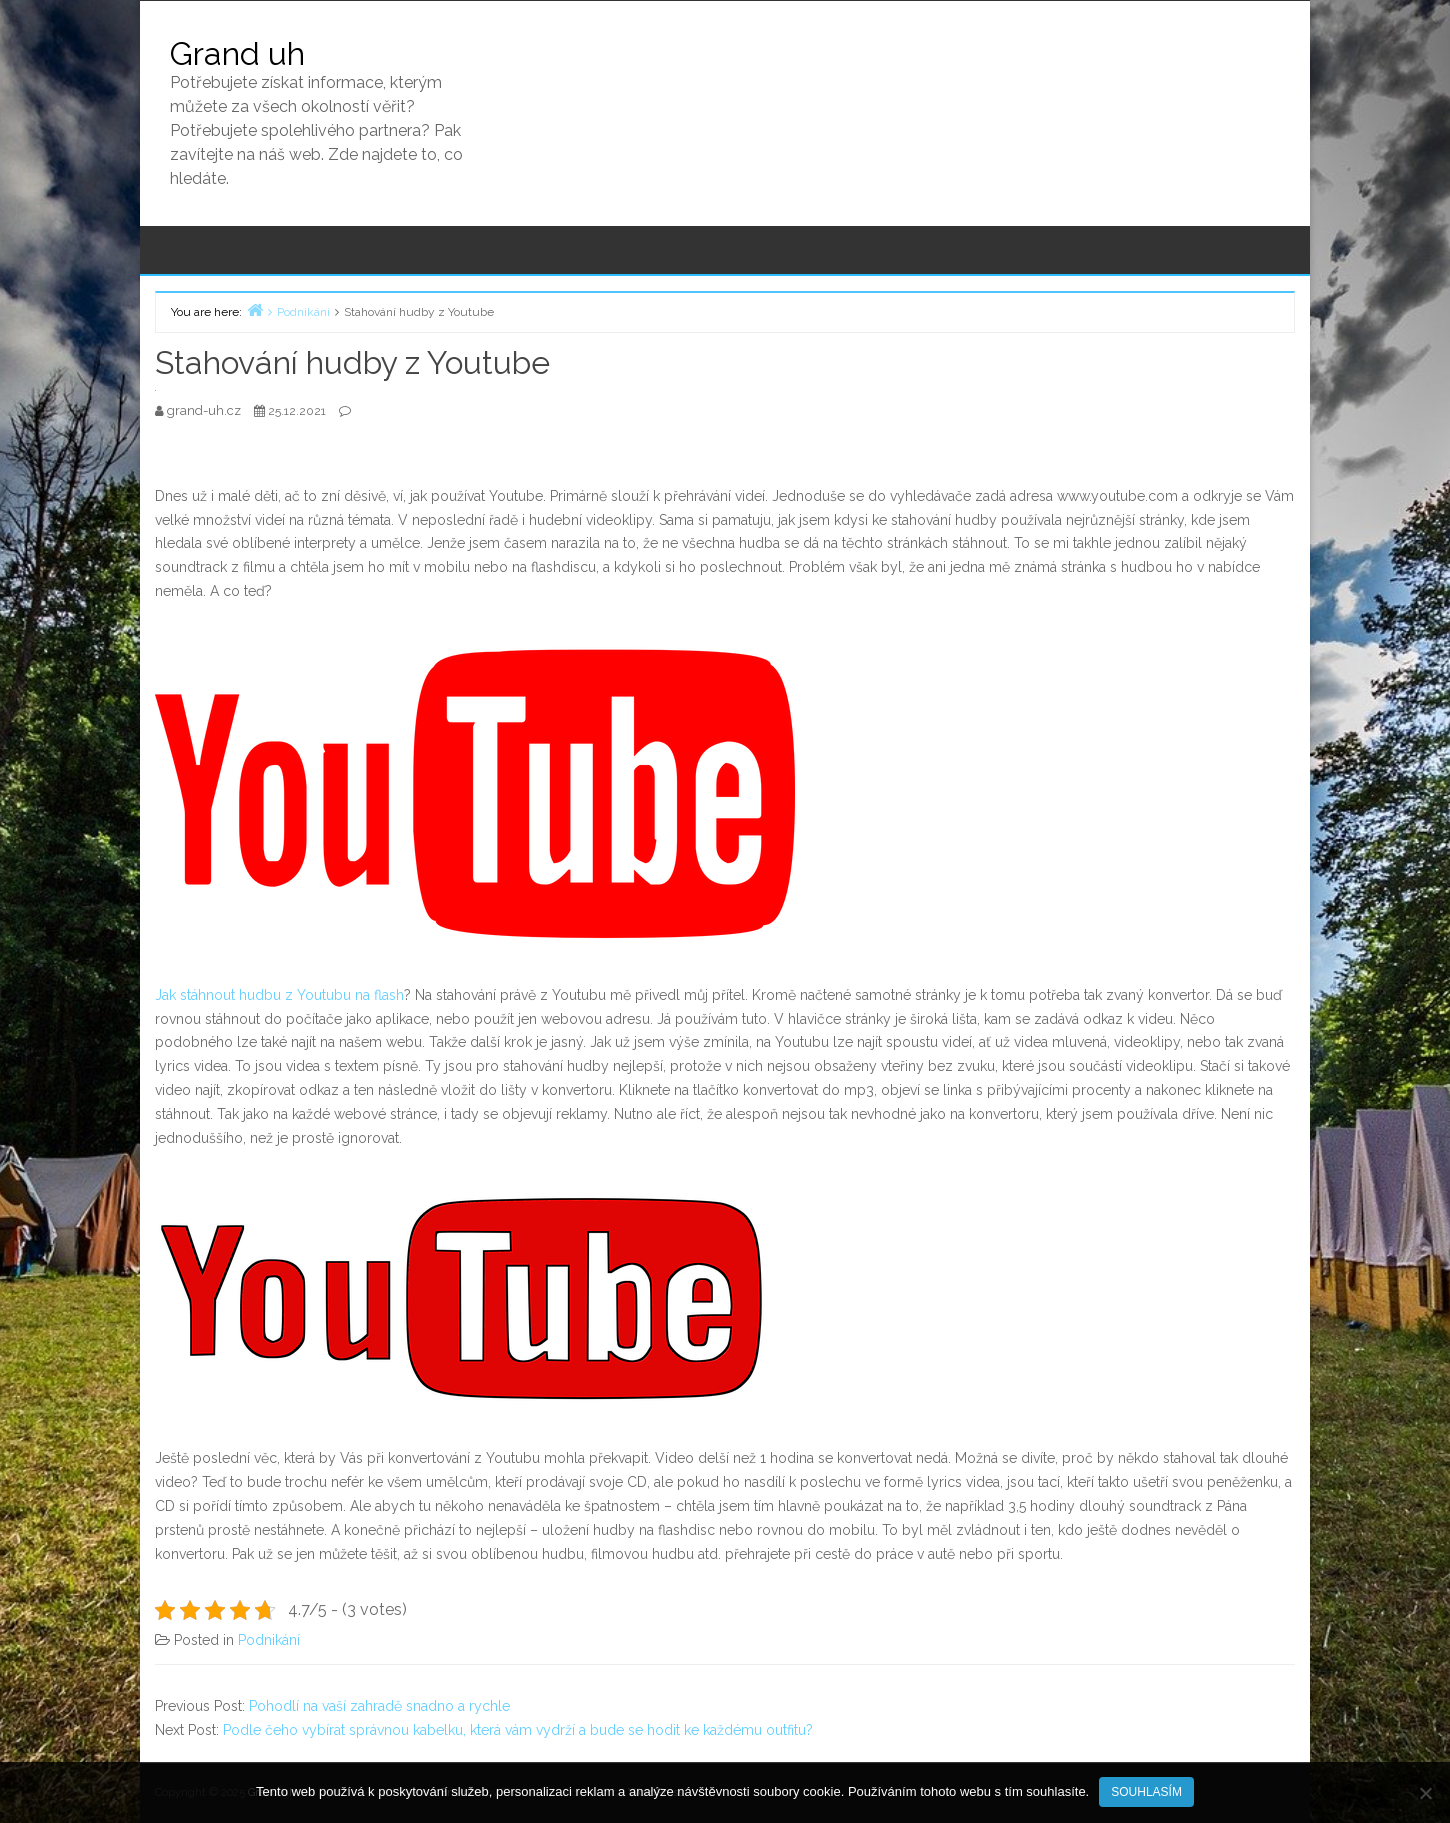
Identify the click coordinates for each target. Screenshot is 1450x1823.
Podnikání (269, 1640)
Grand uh (237, 53)
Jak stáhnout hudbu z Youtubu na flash (279, 995)
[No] (1425, 1793)
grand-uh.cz (205, 410)
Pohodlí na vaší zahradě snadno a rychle (379, 1706)
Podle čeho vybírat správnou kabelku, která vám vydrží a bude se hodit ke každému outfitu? (518, 1730)
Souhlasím (1146, 1792)
